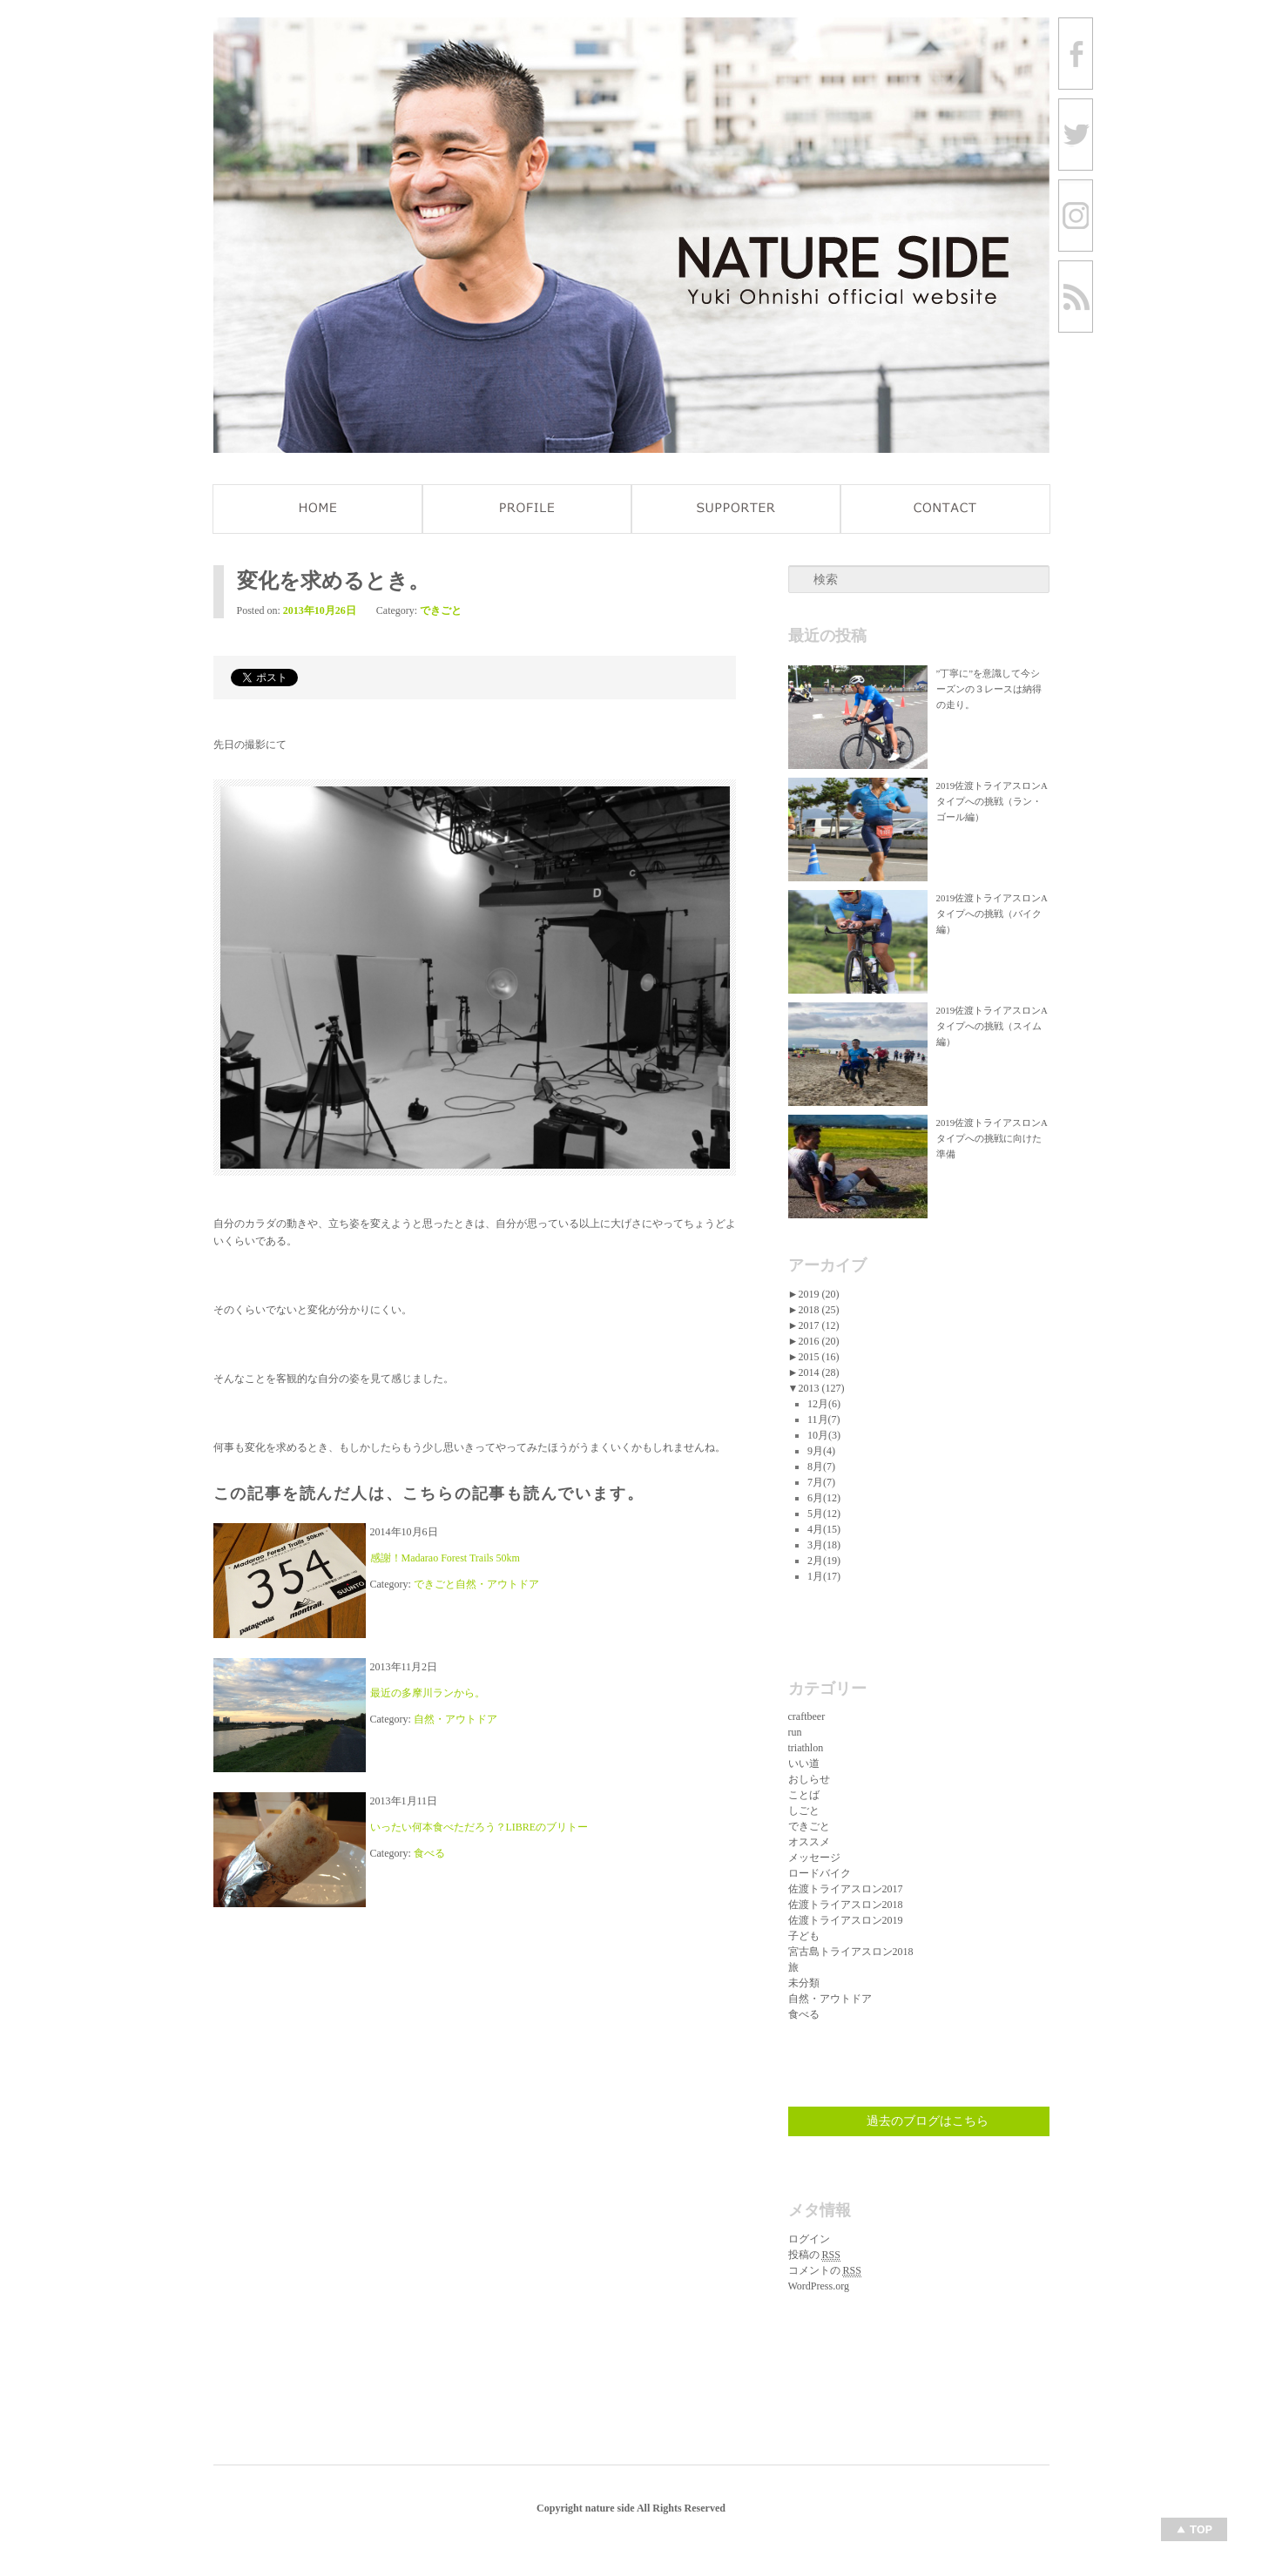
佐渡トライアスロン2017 (845, 1889)
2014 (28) (818, 1372)
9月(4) (821, 1451)
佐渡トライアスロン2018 (845, 1904)
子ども (804, 1936)
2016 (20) (818, 1341)
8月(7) (821, 1466)
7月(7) (821, 1482)
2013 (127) (821, 1388)
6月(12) (823, 1498)
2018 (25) (818, 1310)
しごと (804, 1810)
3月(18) (823, 1545)
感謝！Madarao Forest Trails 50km (445, 1558)
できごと (441, 610)
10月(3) (823, 1435)
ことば (804, 1795)
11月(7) (823, 1419)
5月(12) (823, 1513)
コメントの (824, 2270)
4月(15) (823, 1529)
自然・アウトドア (497, 1584)
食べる (429, 1853)
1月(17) (823, 1576)
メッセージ (814, 1857)
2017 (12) (818, 1325)
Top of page (1194, 2529)
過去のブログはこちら (928, 2121)
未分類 (804, 1983)
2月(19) (823, 1560)
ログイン (809, 2239)
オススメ (809, 1842)
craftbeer (807, 1716)
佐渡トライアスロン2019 (845, 1920)
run (795, 1732)
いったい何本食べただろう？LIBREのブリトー (479, 1827)
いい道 (804, 1763)
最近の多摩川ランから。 (427, 1693)
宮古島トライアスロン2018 (851, 1951)
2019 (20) (818, 1294)
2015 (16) (818, 1357)
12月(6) (823, 1404)
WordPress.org (818, 2286)
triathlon (806, 1748)
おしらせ (809, 1779)
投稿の (814, 2255)
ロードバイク (819, 1873)
